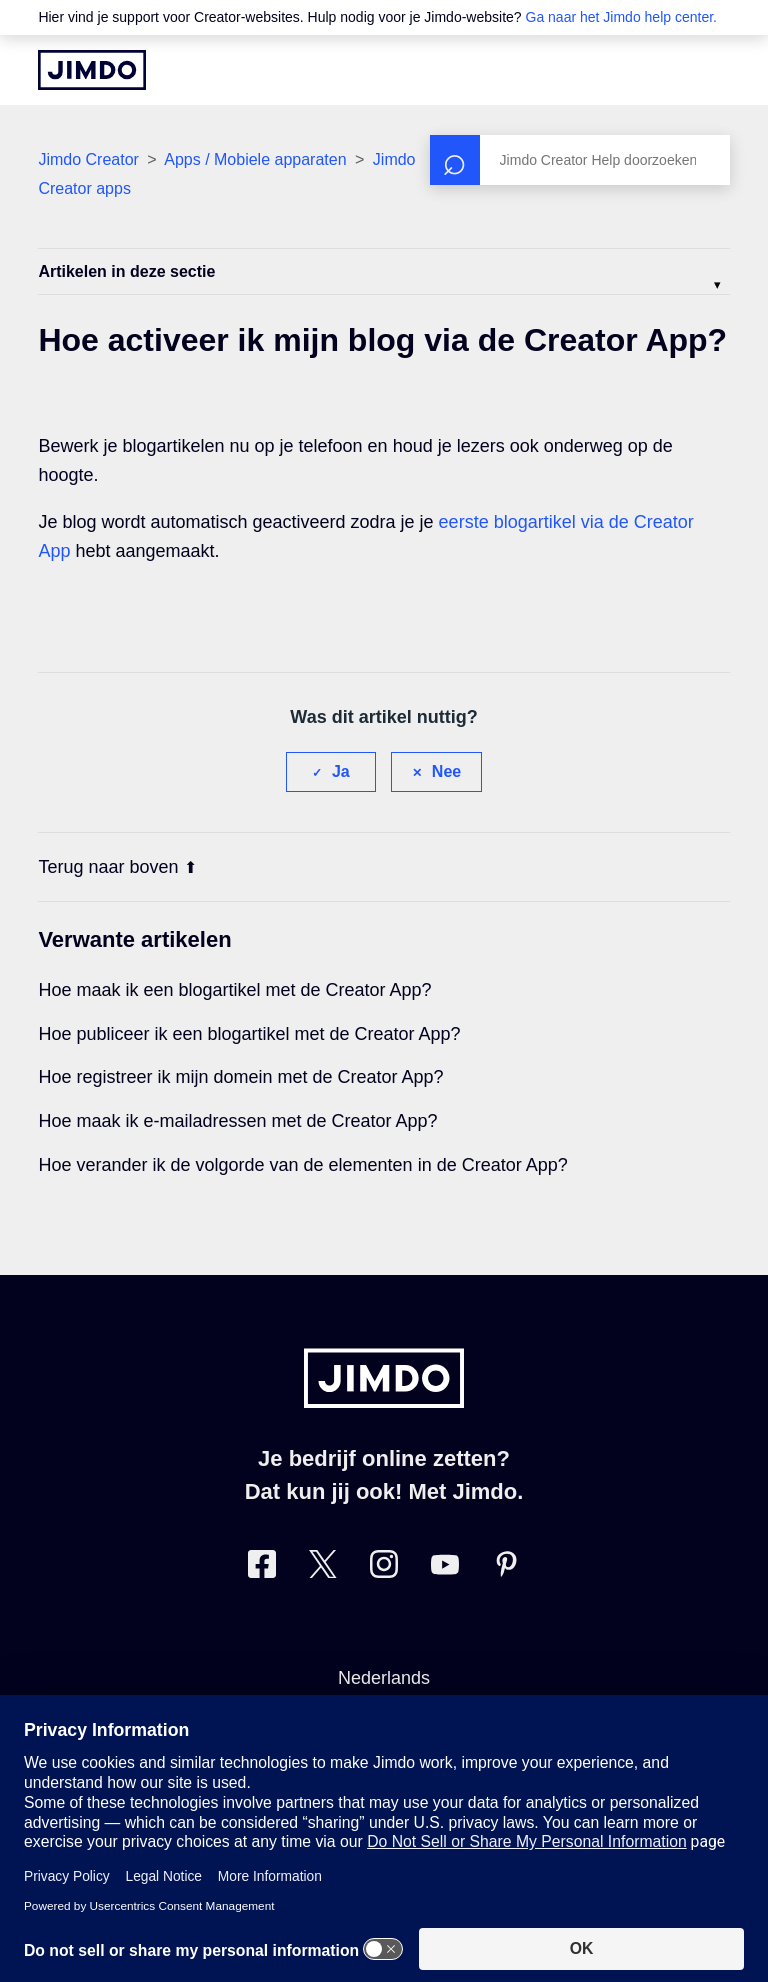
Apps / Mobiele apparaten (255, 159)
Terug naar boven (117, 867)
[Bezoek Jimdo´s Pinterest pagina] (506, 1568)
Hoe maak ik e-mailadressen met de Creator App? (237, 1121)
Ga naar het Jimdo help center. (621, 17)
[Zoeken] (580, 160)
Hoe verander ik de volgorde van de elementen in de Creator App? (302, 1165)
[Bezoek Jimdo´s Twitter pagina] (323, 1568)
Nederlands (384, 1678)
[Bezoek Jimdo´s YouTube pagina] (445, 1568)
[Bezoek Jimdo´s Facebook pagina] (262, 1568)
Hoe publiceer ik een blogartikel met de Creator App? (249, 1034)
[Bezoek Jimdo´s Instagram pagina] (384, 1568)
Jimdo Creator (88, 159)
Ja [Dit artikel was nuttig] (341, 771)
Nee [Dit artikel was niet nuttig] (446, 771)
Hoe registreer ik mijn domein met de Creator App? (240, 1077)
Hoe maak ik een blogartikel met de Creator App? (234, 990)
